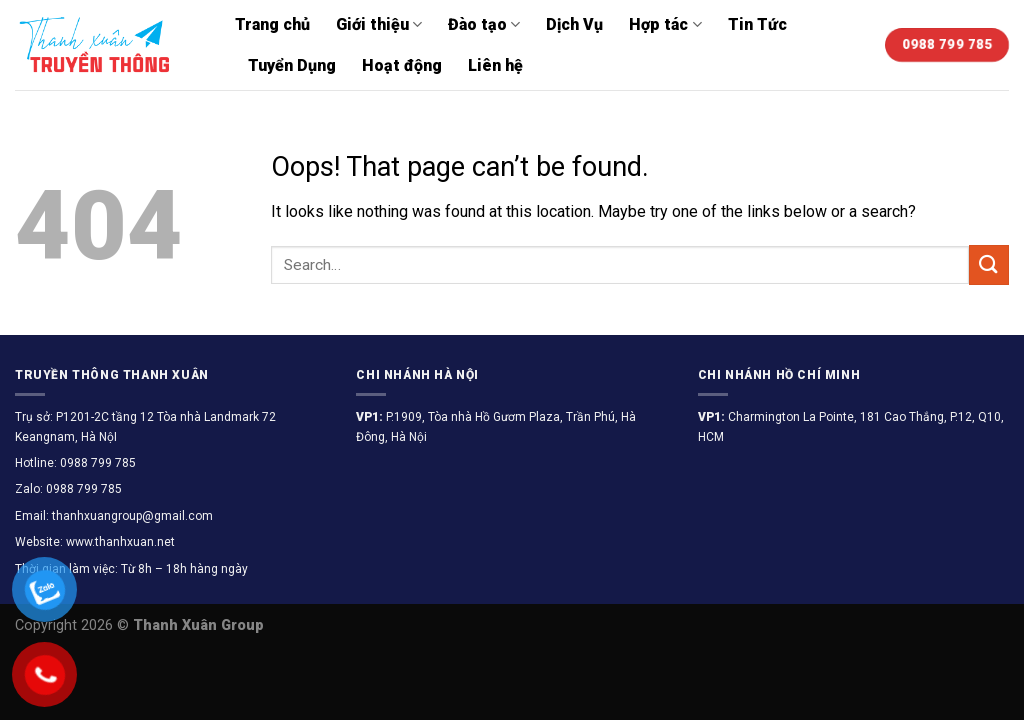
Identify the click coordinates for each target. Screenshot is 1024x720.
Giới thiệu (379, 24)
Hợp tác (665, 24)
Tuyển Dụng (292, 65)
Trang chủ (272, 24)
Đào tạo (484, 24)
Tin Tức (757, 24)
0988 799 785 (96, 463)
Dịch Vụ (574, 24)
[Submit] (989, 264)
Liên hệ (495, 65)
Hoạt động (402, 65)
